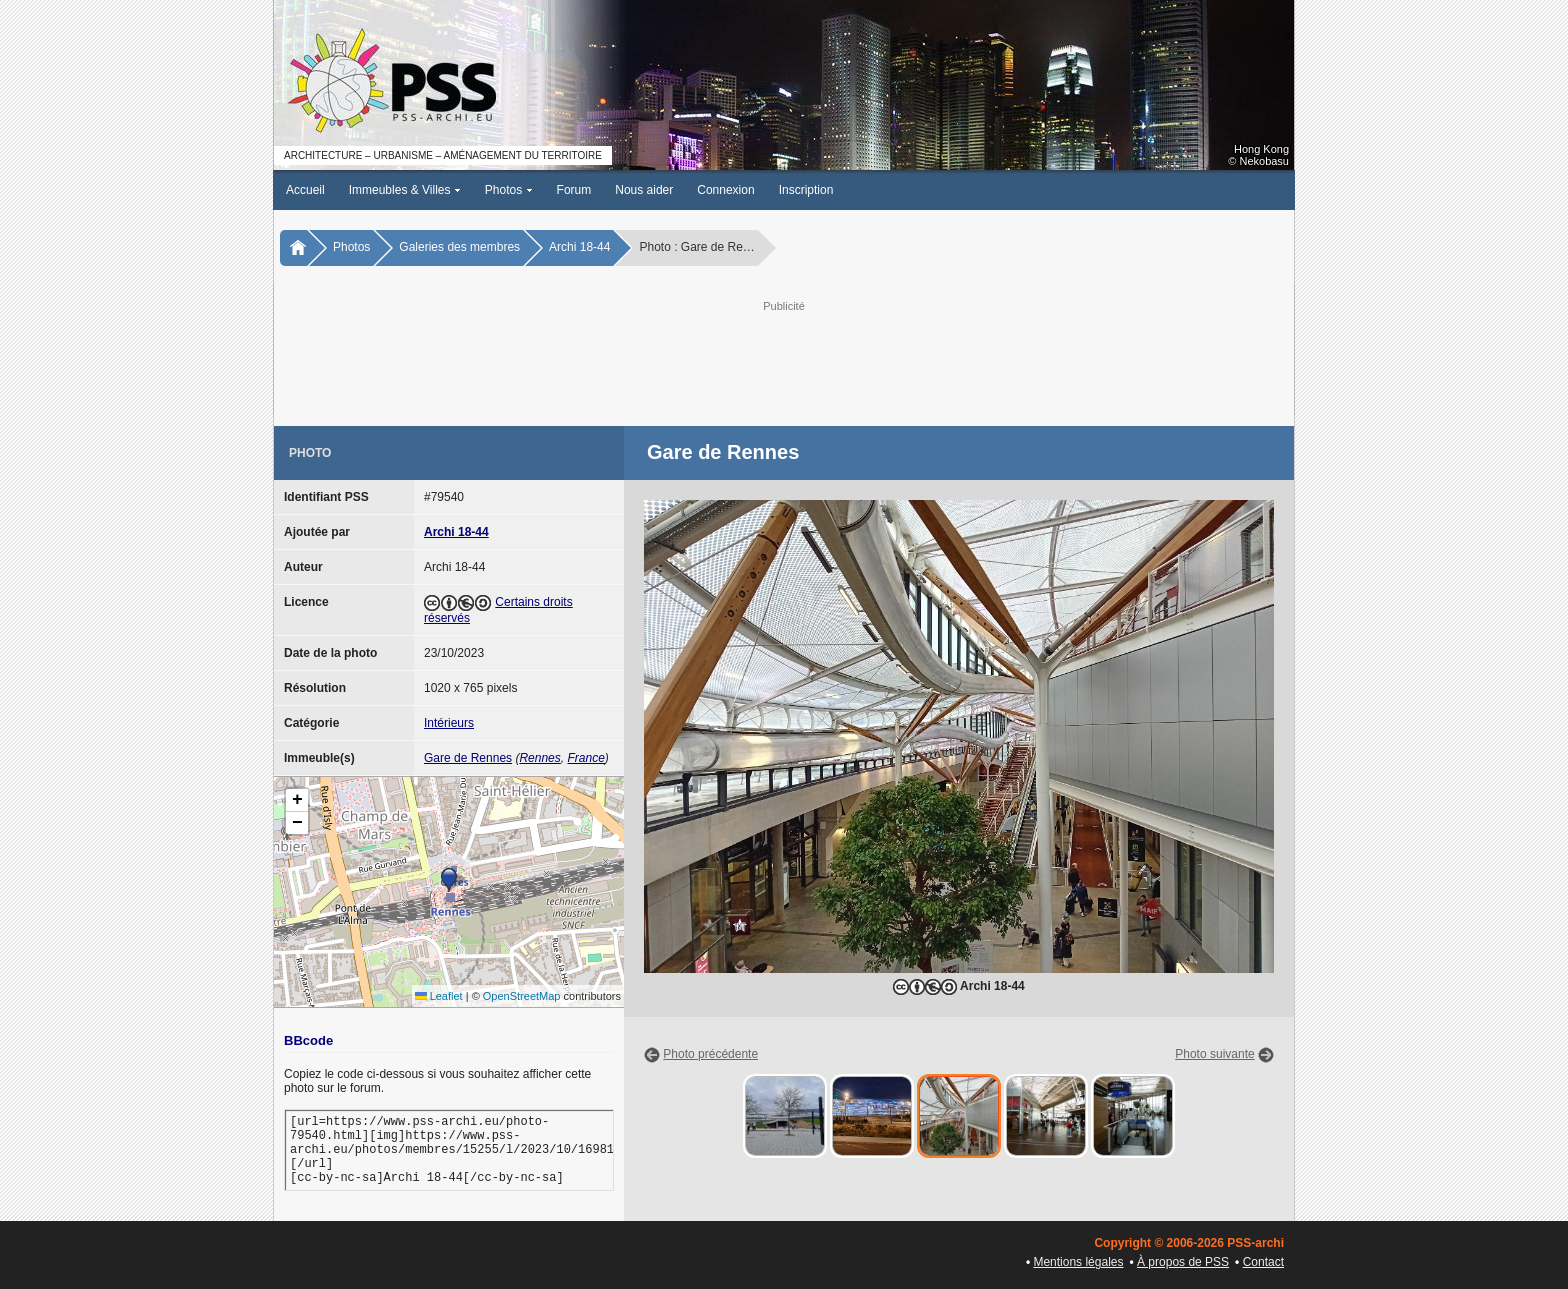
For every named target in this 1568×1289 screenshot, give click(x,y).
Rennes (539, 758)
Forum (574, 190)
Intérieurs (449, 723)
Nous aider (644, 190)
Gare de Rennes (468, 758)
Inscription (806, 190)
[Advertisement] (784, 361)
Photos (509, 190)
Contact (1263, 1262)
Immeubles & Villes (405, 190)
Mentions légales (1078, 1262)
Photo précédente (710, 1054)
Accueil (305, 190)
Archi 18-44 (579, 247)
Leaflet (439, 996)
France (585, 758)
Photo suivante (1214, 1054)
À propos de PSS (1183, 1262)
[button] (449, 880)
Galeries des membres (459, 247)
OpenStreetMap (522, 996)
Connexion (725, 190)
